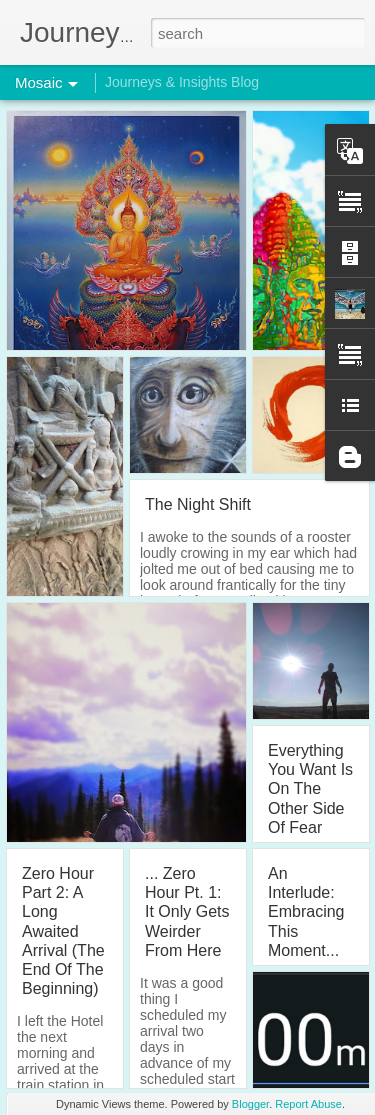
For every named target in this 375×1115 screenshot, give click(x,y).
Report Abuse (308, 1104)
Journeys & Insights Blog (182, 82)
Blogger (250, 1104)
